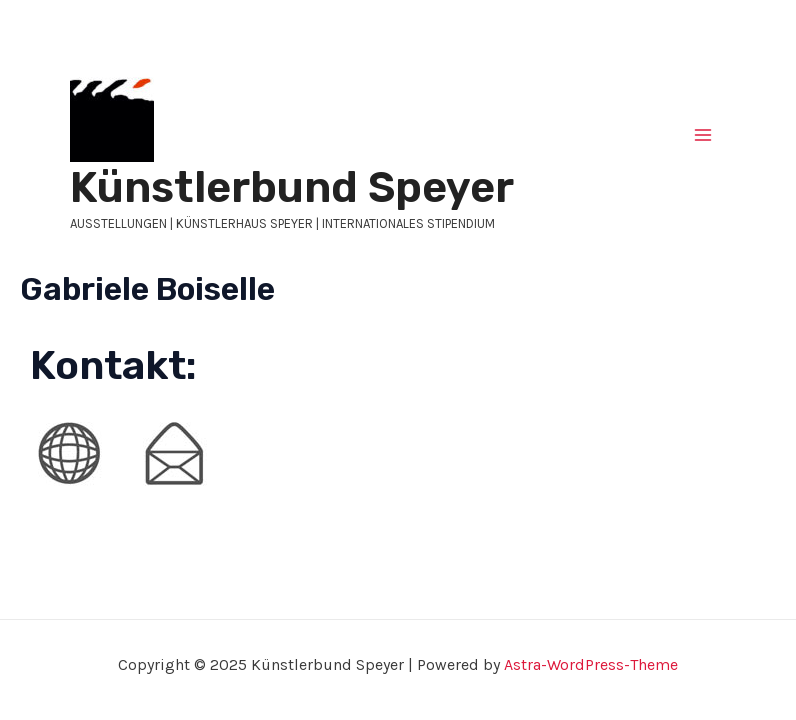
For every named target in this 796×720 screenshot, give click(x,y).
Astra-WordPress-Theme (591, 664)
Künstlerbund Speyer (292, 187)
